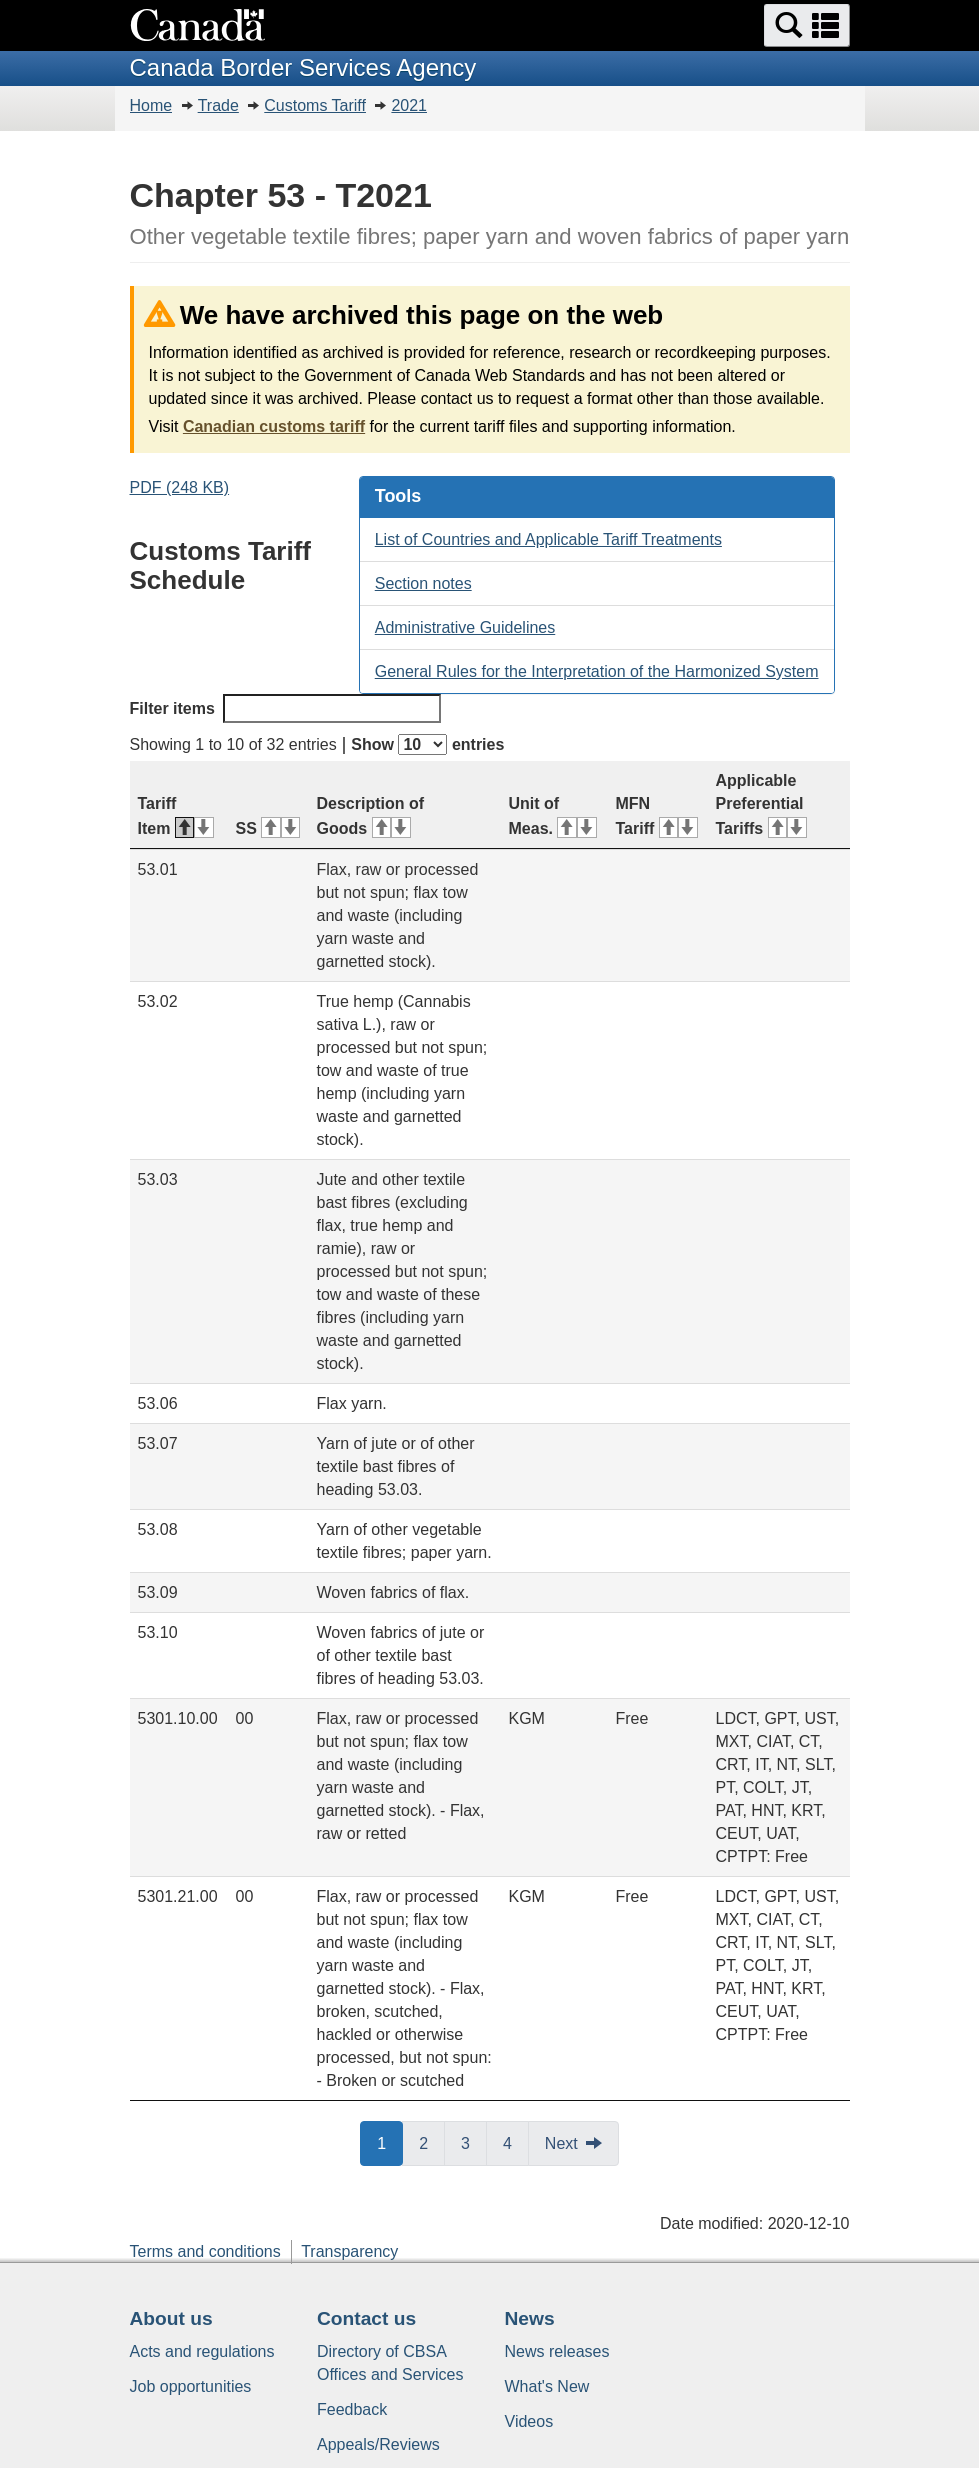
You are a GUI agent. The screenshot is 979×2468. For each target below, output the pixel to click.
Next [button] (561, 2143)
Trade (218, 105)
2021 (409, 105)
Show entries (427, 744)
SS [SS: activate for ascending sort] (268, 828)
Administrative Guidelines (465, 627)
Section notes (423, 583)
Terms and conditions (205, 2251)
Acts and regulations (202, 2351)
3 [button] (474, 2142)
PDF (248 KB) (180, 487)
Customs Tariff (315, 105)
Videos (529, 2421)
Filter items (285, 708)
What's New (547, 2386)
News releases (557, 2351)
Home (151, 105)
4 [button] (516, 2142)
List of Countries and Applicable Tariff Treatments (548, 539)
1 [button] (390, 2142)
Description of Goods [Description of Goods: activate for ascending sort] (371, 816)
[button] (807, 25)
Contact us (366, 2318)
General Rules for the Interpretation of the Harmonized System (597, 671)
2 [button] (432, 2142)
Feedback (352, 2409)
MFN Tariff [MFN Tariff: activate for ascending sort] (657, 816)
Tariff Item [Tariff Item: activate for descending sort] (176, 816)
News (530, 2318)
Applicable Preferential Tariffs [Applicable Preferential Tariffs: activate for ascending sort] (761, 804)
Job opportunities (191, 2386)
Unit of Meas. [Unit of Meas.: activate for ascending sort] (553, 816)
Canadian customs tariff (274, 426)
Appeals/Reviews (378, 2444)
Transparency (349, 2251)
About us (171, 2318)
